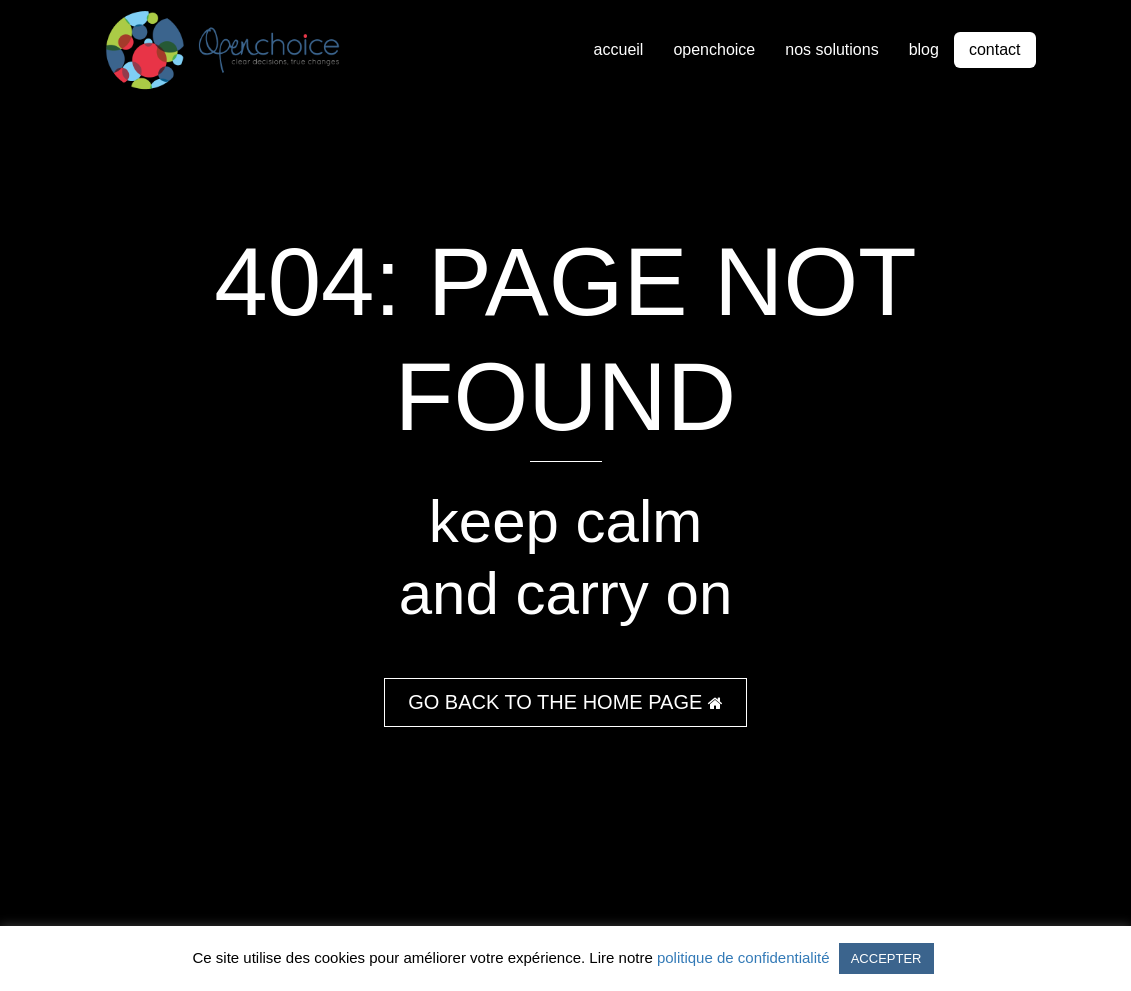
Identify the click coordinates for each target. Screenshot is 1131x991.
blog (924, 49)
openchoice (714, 49)
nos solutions (831, 49)
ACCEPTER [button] (886, 958)
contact (995, 49)
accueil (619, 49)
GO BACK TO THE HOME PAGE (565, 702)
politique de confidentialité (743, 957)
